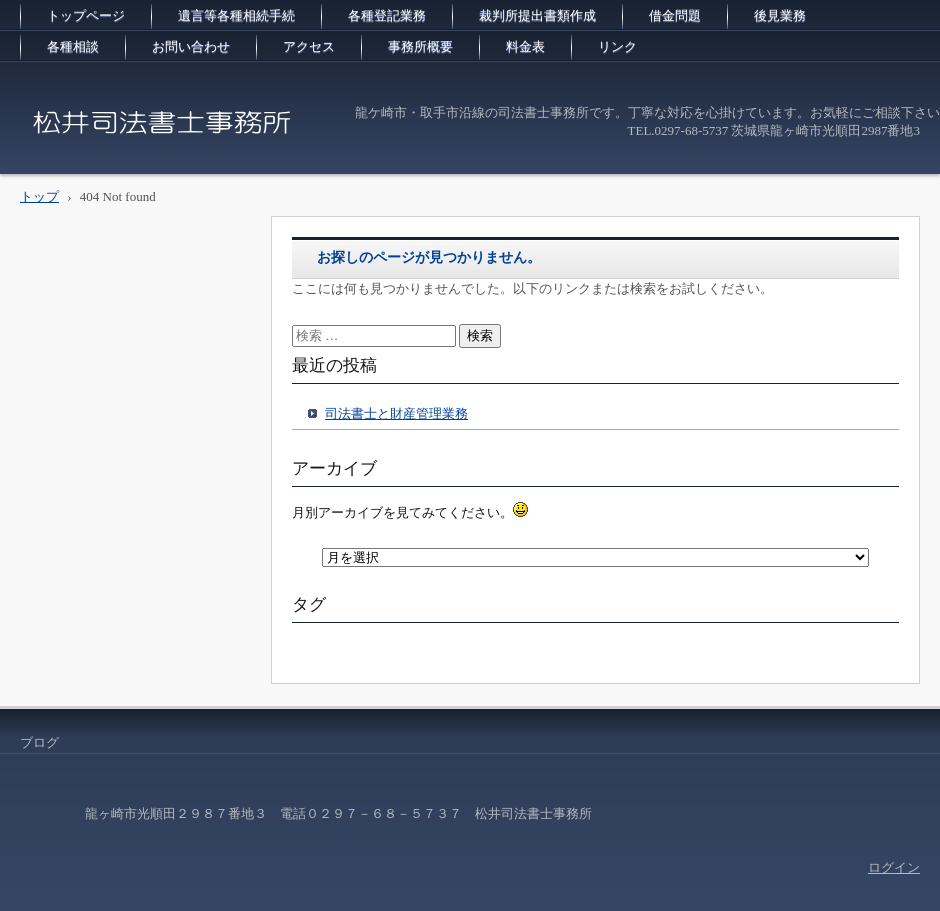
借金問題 (675, 15)
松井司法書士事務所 (105, 154)
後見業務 (780, 15)
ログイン (894, 867)
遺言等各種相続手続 (236, 15)
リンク (617, 46)
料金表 (525, 46)
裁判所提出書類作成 (537, 15)
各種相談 (73, 46)
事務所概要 (420, 46)
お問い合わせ (191, 46)
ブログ (39, 742)
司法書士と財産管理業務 (396, 413)
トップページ (86, 15)
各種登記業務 (387, 15)
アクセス (309, 46)
